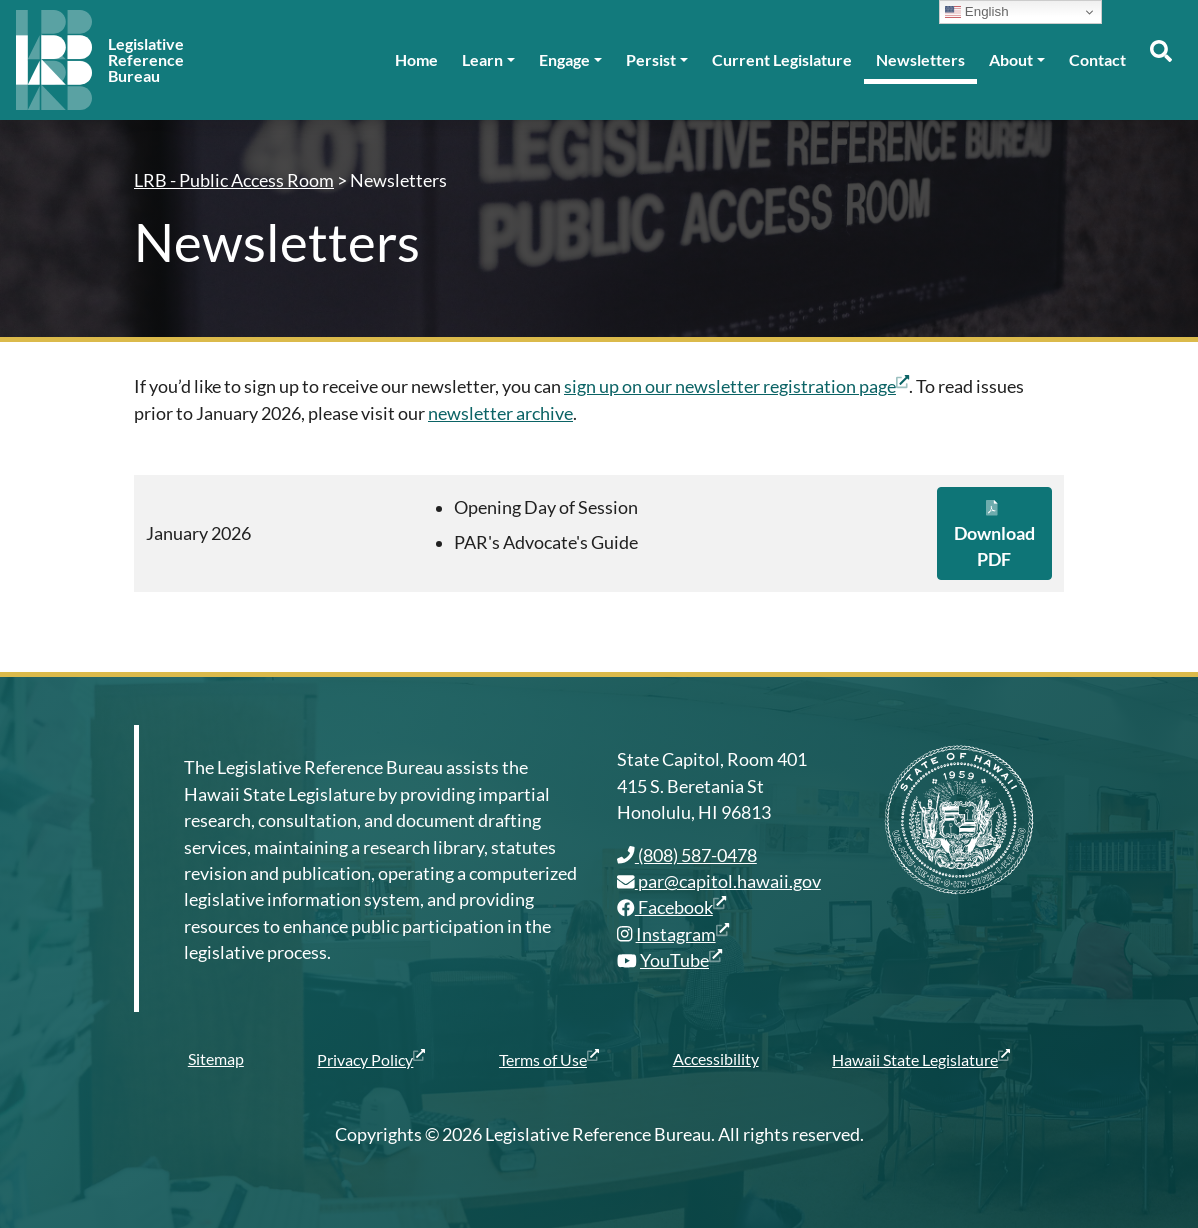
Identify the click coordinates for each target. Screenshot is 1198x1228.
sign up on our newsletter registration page (736, 386)
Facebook (671, 907)
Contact (1097, 59)
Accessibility (716, 1058)
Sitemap (216, 1058)
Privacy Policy (371, 1059)
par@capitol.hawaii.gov (719, 881)
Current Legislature (782, 59)
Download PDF (994, 535)
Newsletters (920, 59)
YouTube (681, 960)
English (976, 12)
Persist (651, 59)
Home (416, 59)
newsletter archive (500, 413)
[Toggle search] (1160, 60)
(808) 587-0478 (687, 855)
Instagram (682, 934)
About (1011, 59)
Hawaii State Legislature (921, 1059)
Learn (482, 59)
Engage (564, 59)
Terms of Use (549, 1059)
